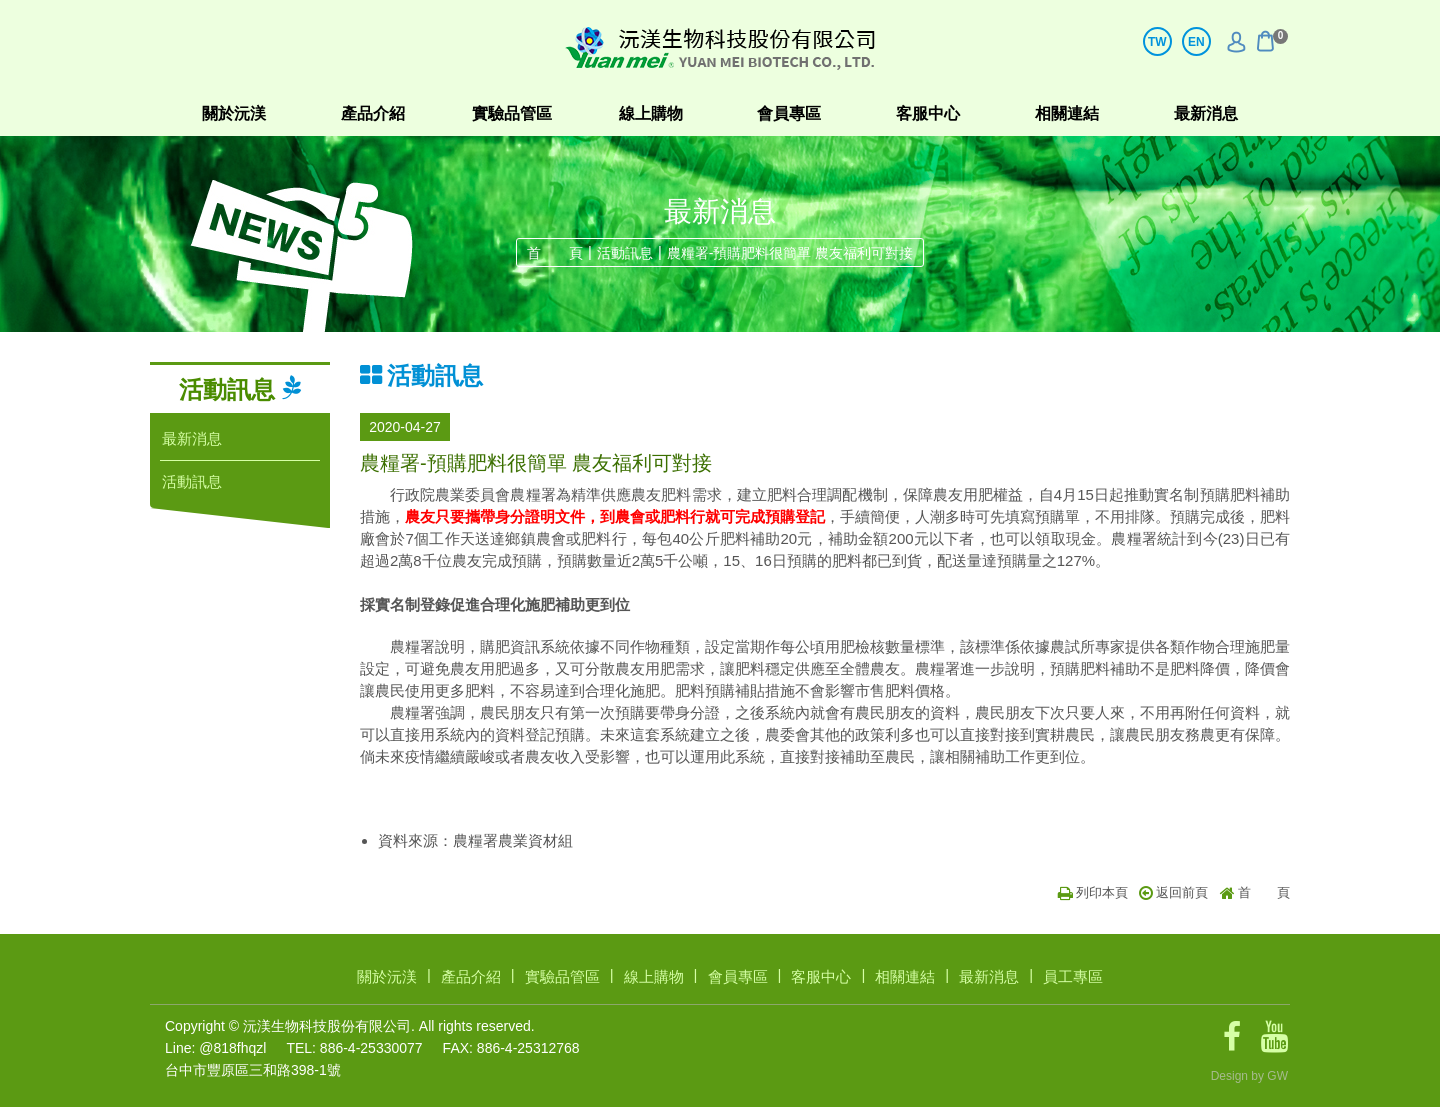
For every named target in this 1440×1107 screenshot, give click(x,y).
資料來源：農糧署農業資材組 (475, 840)
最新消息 (1206, 113)
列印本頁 (1093, 892)
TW (1157, 42)
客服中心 (928, 113)
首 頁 (555, 253)
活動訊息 (625, 253)
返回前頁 (1173, 892)
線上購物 (651, 113)
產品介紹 (373, 113)
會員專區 (789, 113)
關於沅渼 (234, 113)
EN (1196, 42)
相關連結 (1067, 113)
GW (1277, 1076)
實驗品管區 (512, 113)
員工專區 (1073, 976)
